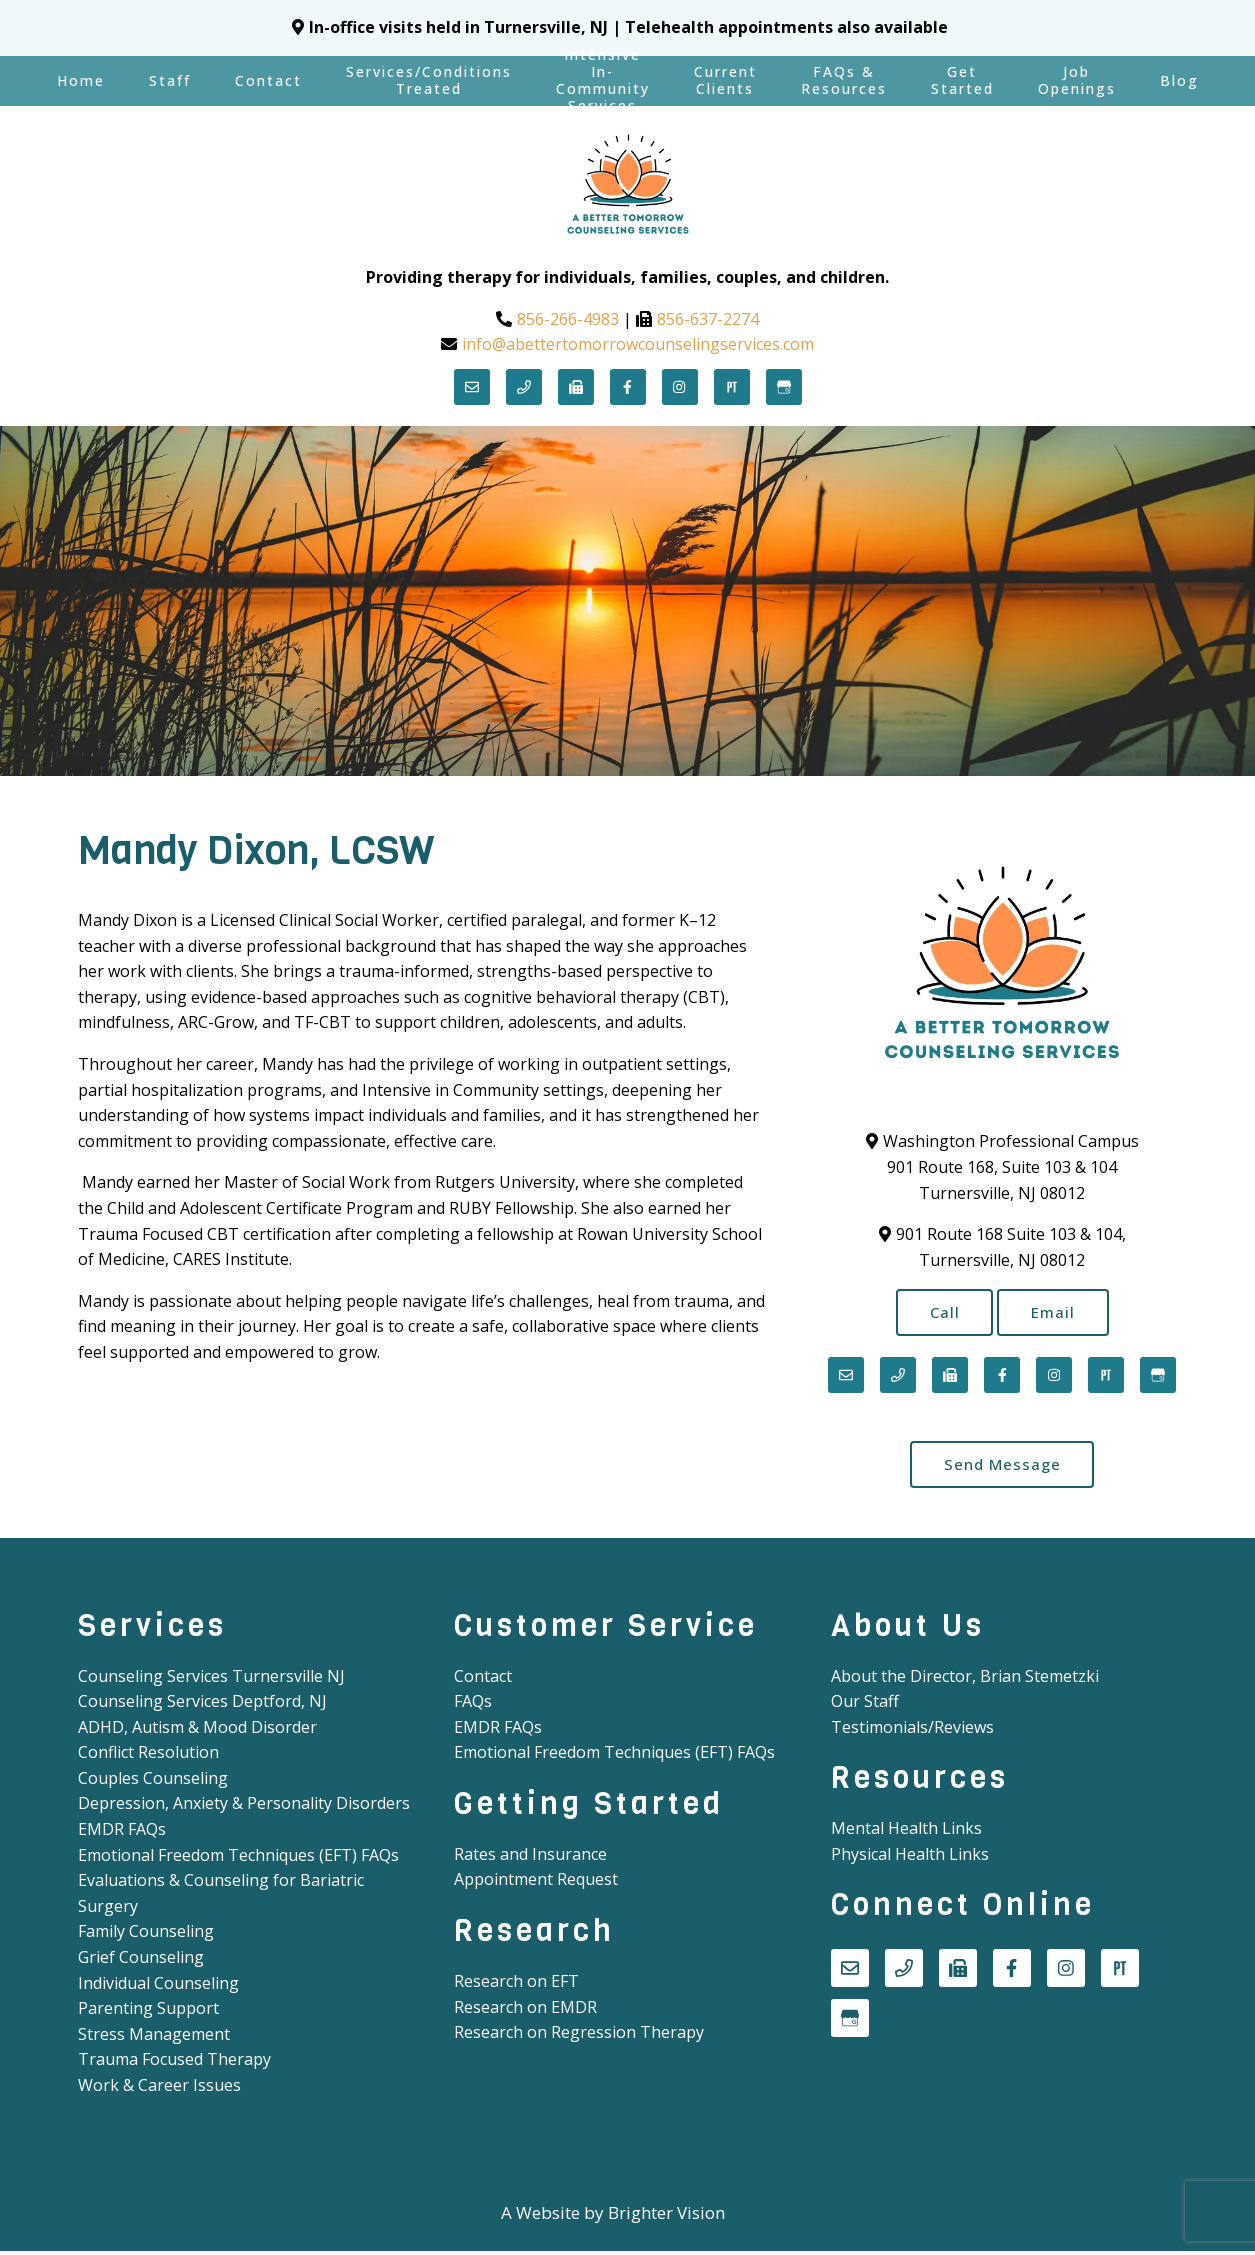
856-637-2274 (708, 319)
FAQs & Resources (844, 80)
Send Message (1002, 1467)
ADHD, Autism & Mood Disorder (197, 1731)
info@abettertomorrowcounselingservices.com (638, 344)
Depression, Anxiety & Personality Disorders (244, 1808)
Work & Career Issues (159, 2089)
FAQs (473, 1706)
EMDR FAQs (122, 1834)
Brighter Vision (666, 2216)
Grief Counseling (141, 1961)
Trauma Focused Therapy (174, 2064)
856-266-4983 (568, 319)
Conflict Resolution (148, 1757)
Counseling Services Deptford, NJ (202, 1706)
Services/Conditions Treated (429, 80)
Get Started (962, 80)
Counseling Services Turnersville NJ (211, 1680)
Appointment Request (536, 1884)
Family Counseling (146, 1936)
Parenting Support (148, 2013)
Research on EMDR (525, 2011)
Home (81, 80)
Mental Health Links (906, 1833)
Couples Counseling (153, 1782)
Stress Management (154, 2038)
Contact (268, 80)
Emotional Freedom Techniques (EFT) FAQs (238, 1859)
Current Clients (725, 80)
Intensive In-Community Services (603, 81)
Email (1056, 1313)
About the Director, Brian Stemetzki (965, 1680)
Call (941, 1313)
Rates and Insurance (530, 1858)
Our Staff (865, 1706)
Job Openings (1077, 80)
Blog (1179, 80)
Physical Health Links (910, 1858)
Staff (170, 80)
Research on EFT (516, 1986)
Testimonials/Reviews (912, 1731)
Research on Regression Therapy (579, 2037)
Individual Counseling (158, 1987)
